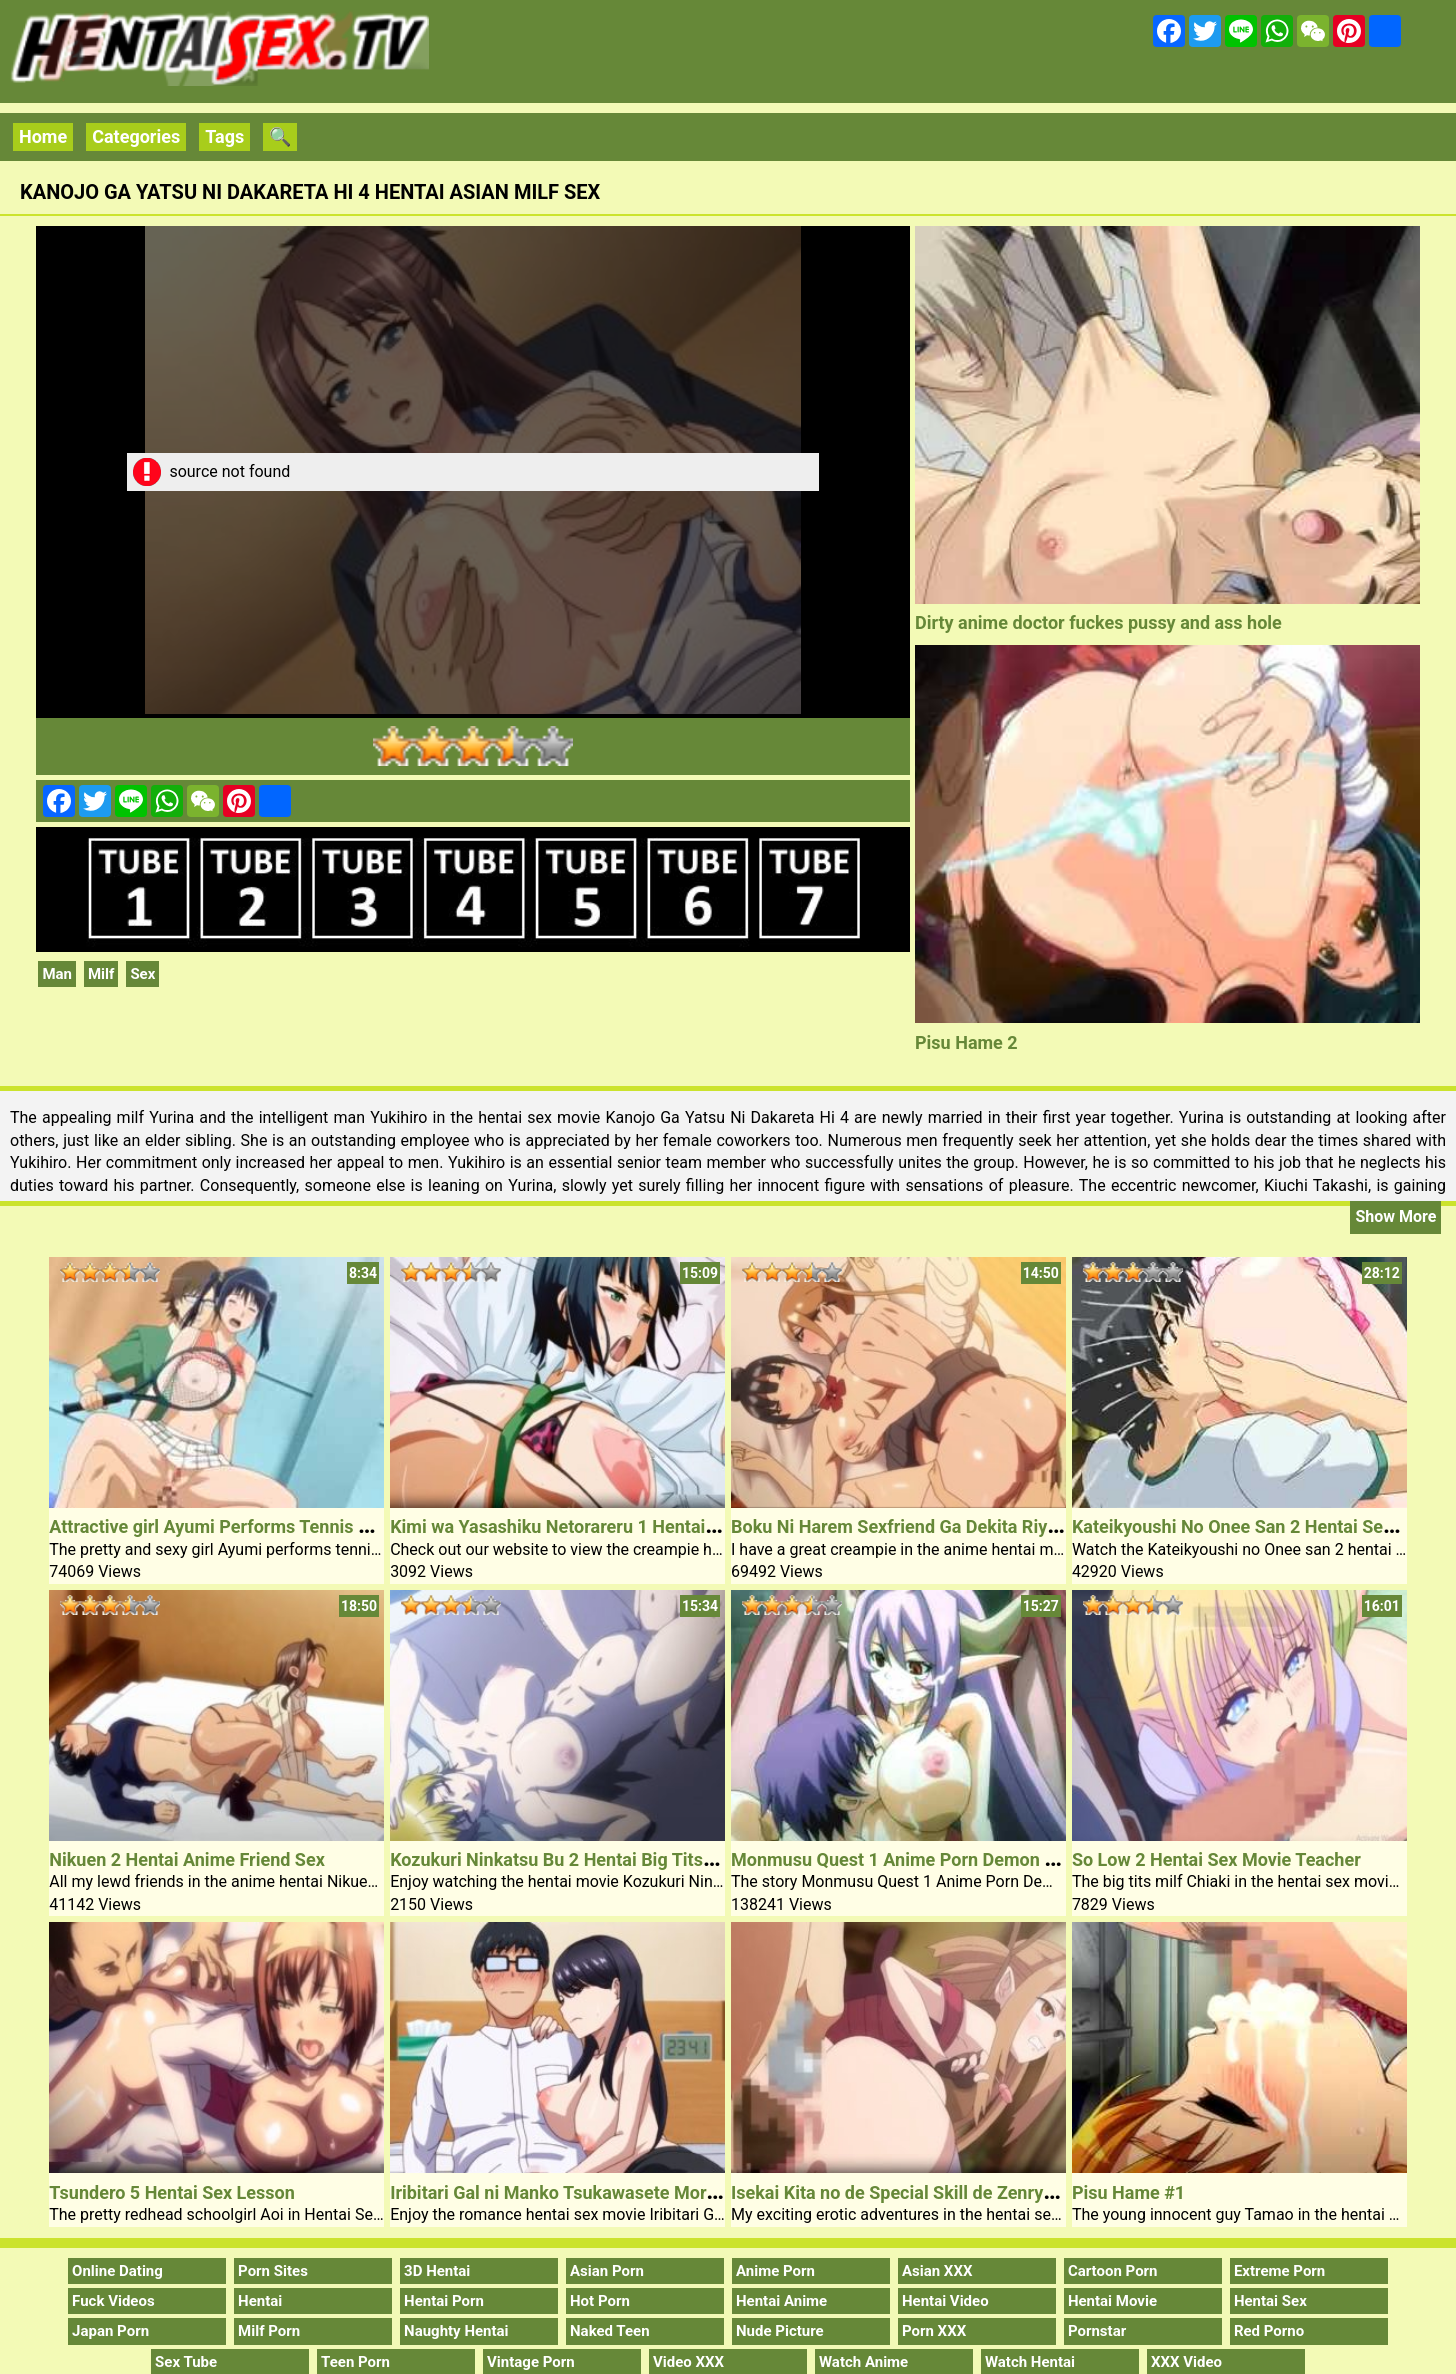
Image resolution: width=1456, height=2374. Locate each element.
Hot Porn (600, 2301)
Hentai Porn (444, 2301)
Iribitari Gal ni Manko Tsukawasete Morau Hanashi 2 (600, 2192)
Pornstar (1097, 2331)
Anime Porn (775, 2271)
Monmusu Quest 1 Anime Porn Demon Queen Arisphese (956, 1859)
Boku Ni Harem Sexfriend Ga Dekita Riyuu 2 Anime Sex (952, 1526)
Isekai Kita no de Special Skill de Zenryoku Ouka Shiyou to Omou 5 (999, 2192)
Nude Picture (780, 2331)
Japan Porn (110, 2331)
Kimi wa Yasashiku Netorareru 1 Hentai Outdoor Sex (600, 1526)
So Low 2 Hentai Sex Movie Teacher (1216, 1859)
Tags (224, 136)
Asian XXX (937, 2271)
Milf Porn (269, 2331)
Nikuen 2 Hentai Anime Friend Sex (187, 1859)
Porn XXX (934, 2331)
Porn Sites (273, 2271)
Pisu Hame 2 (966, 1042)
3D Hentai (437, 2271)
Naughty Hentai (456, 2331)
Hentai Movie (1112, 2301)
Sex (142, 974)
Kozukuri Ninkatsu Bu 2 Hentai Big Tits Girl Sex (580, 1859)
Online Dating (117, 2271)
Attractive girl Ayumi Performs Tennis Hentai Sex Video (272, 1526)
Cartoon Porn (1113, 2271)
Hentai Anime (781, 2301)
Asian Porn (607, 2271)
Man (57, 974)
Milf (101, 974)
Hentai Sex (1270, 2301)
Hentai (260, 2301)
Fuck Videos (113, 2301)
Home (43, 136)
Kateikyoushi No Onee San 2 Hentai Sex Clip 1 (1257, 1526)
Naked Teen (610, 2331)
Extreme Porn (1279, 2271)
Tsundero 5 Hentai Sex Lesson (172, 2192)
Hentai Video (945, 2301)
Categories (136, 136)
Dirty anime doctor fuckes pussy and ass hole (1098, 622)
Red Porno (1269, 2331)
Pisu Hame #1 (1128, 2192)
